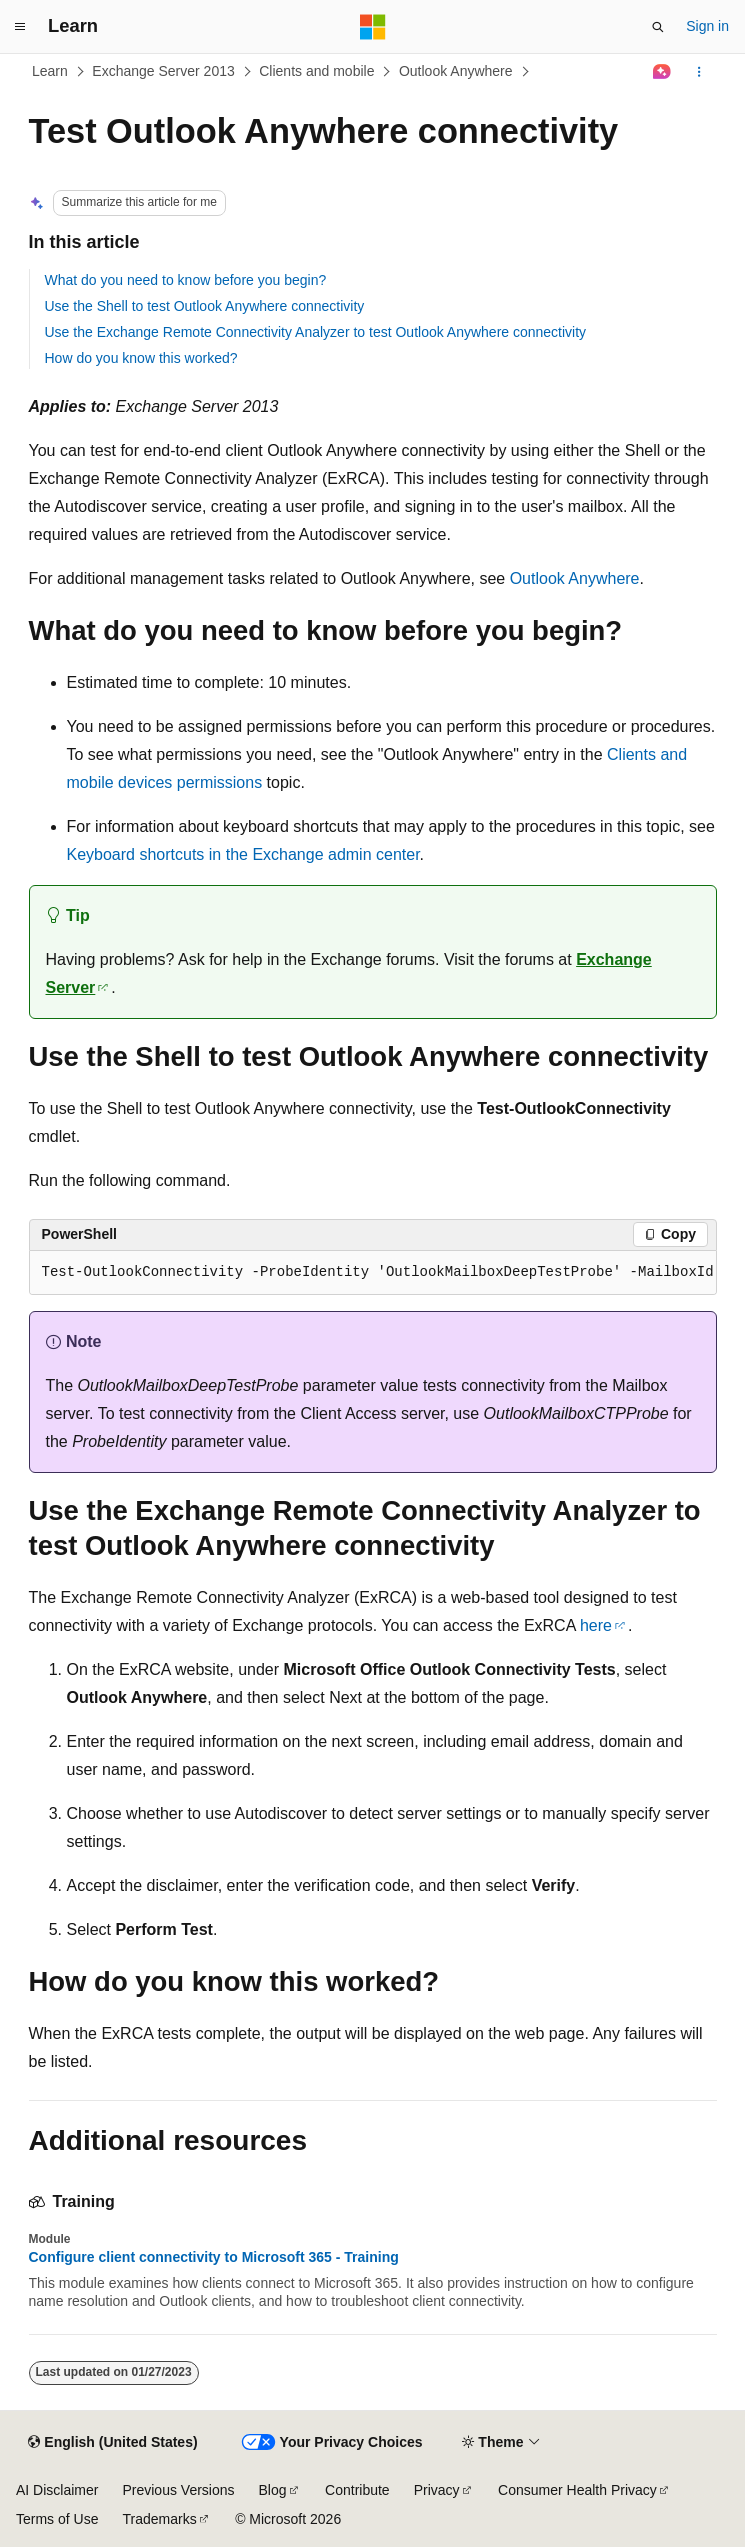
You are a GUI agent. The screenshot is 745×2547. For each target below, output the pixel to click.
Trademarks (159, 2519)
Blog (273, 2490)
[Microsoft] (373, 27)
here (596, 1625)
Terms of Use (57, 2519)
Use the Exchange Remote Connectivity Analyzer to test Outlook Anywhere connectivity (316, 332)
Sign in (707, 26)
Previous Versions (178, 2490)
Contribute (357, 2490)
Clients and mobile (316, 71)
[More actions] (698, 72)
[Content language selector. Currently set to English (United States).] (112, 2443)
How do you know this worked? (141, 358)
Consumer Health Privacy (577, 2490)
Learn (50, 71)
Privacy (437, 2490)
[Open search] (658, 27)
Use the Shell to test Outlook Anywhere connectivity (205, 306)
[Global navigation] (20, 27)
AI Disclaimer (57, 2490)
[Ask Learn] (661, 72)
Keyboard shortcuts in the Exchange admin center (243, 854)
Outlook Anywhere (456, 71)
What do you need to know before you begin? (186, 280)
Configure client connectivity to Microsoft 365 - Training (214, 2257)
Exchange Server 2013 (163, 71)
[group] (373, 1273)
